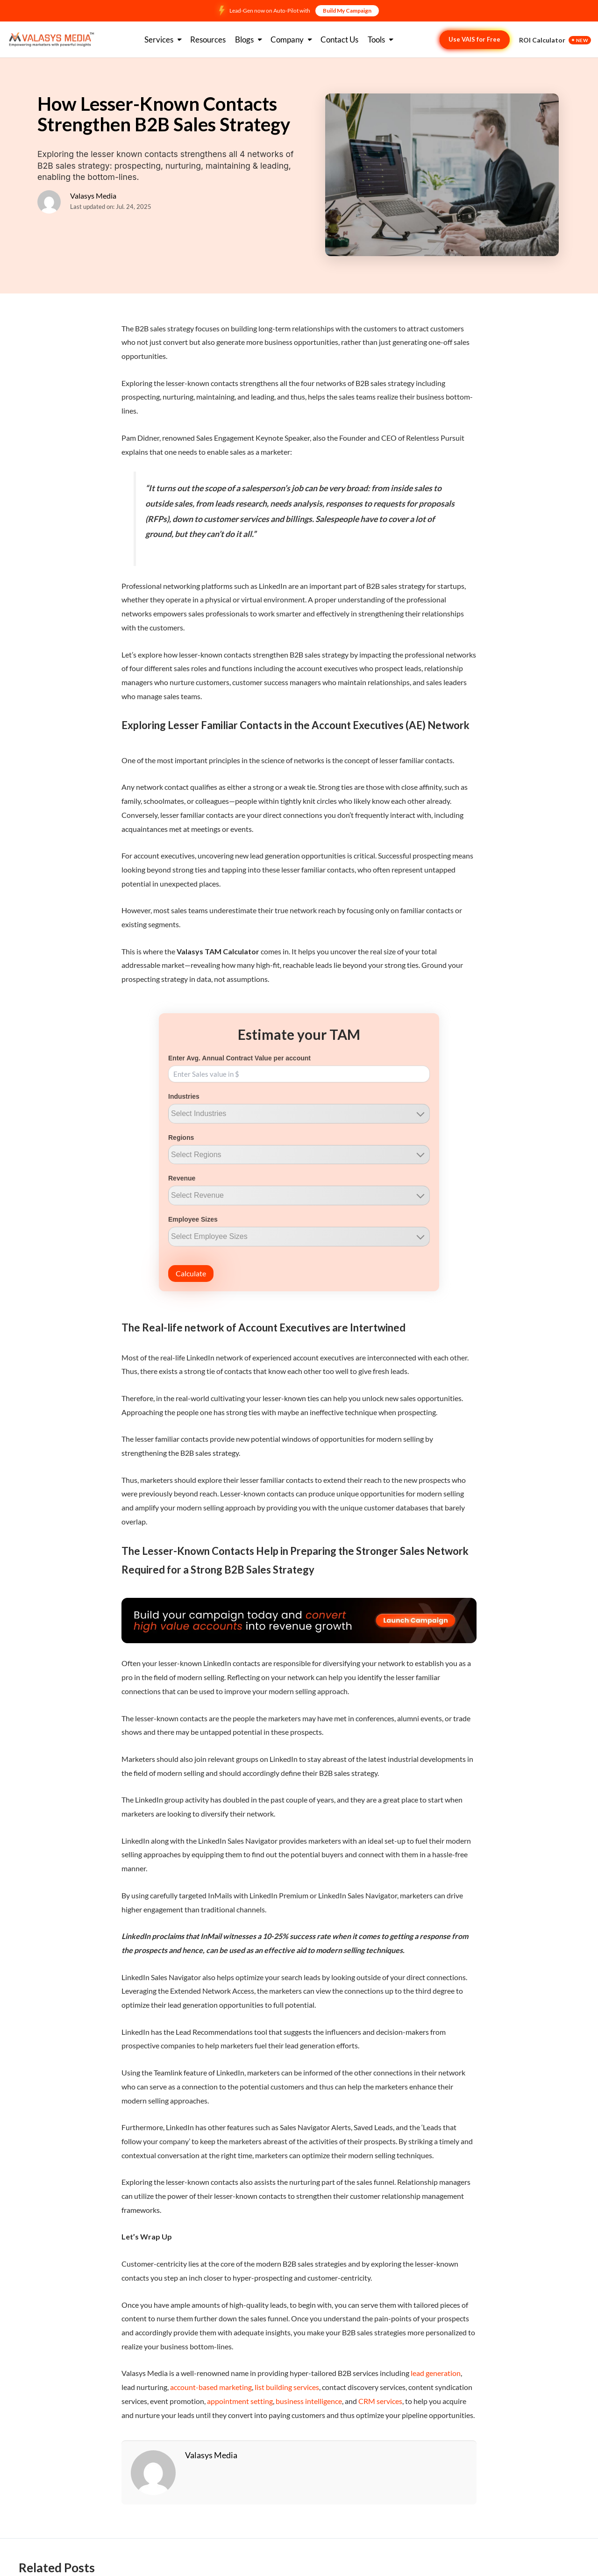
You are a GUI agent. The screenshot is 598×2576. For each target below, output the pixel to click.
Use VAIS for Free (474, 39)
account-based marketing (211, 2387)
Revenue (181, 1178)
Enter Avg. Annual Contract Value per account (239, 1058)
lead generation (436, 2372)
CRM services (380, 2401)
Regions (181, 1137)
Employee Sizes (193, 1219)
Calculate (191, 1273)
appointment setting (240, 2401)
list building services (287, 2387)
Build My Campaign (347, 10)
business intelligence (309, 2401)
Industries (183, 1096)
